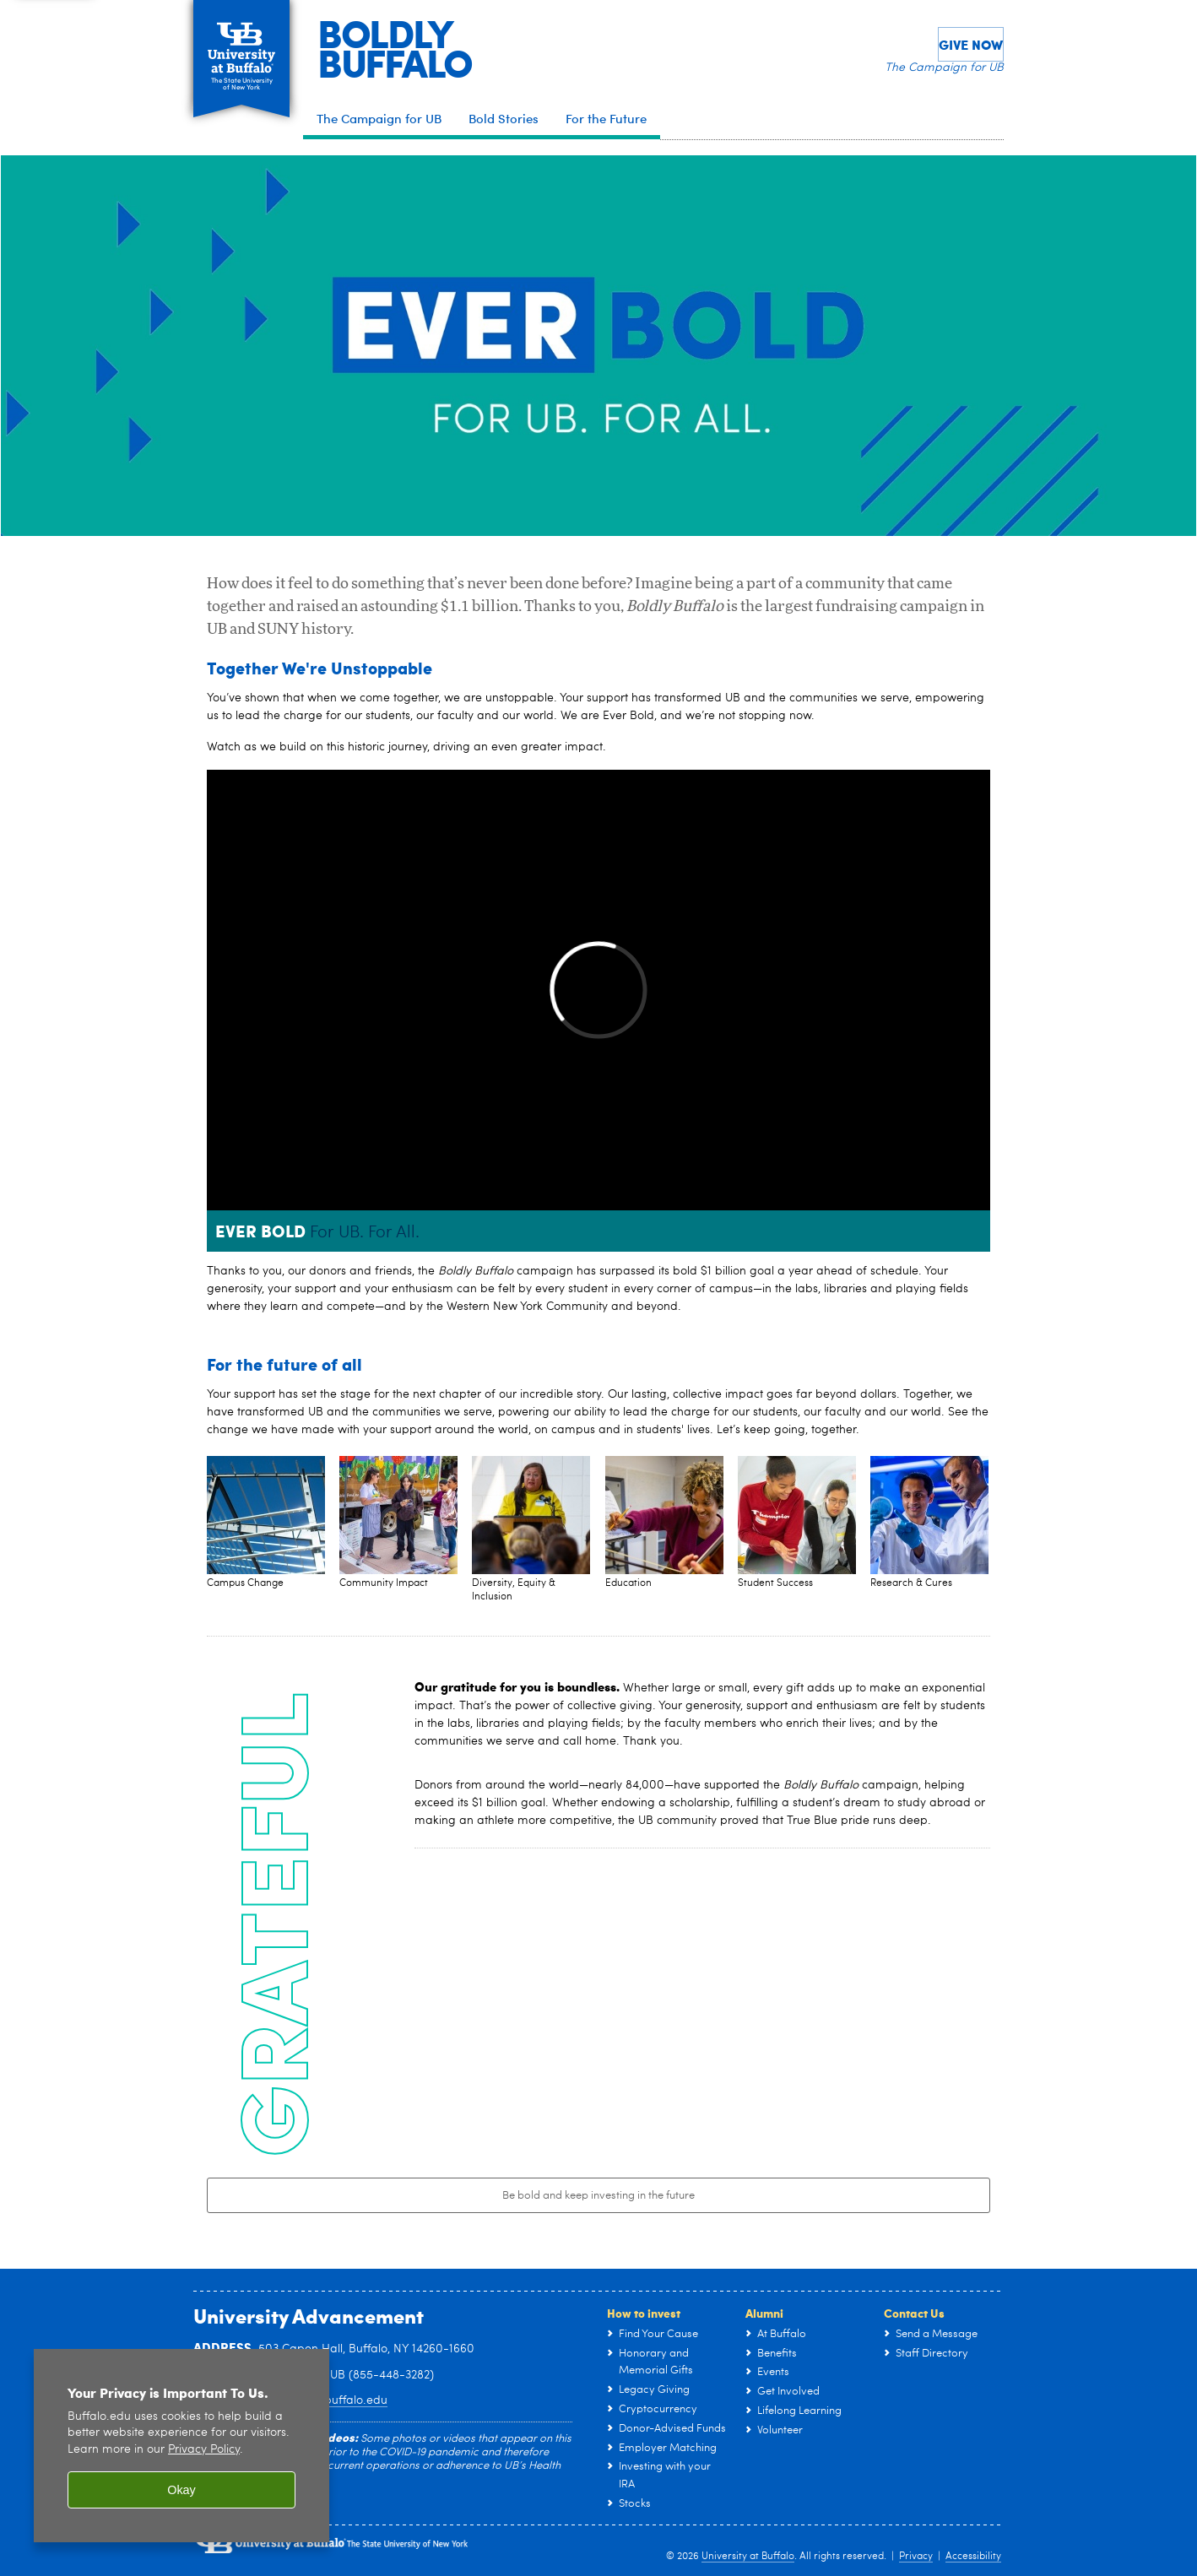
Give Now (971, 44)
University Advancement (308, 2315)
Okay (181, 2490)
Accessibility (973, 2557)
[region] (181, 2445)
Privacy (916, 2557)
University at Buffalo (747, 2557)
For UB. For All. (365, 1233)
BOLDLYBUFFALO (394, 47)
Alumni (764, 2312)
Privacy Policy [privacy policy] (204, 2449)
